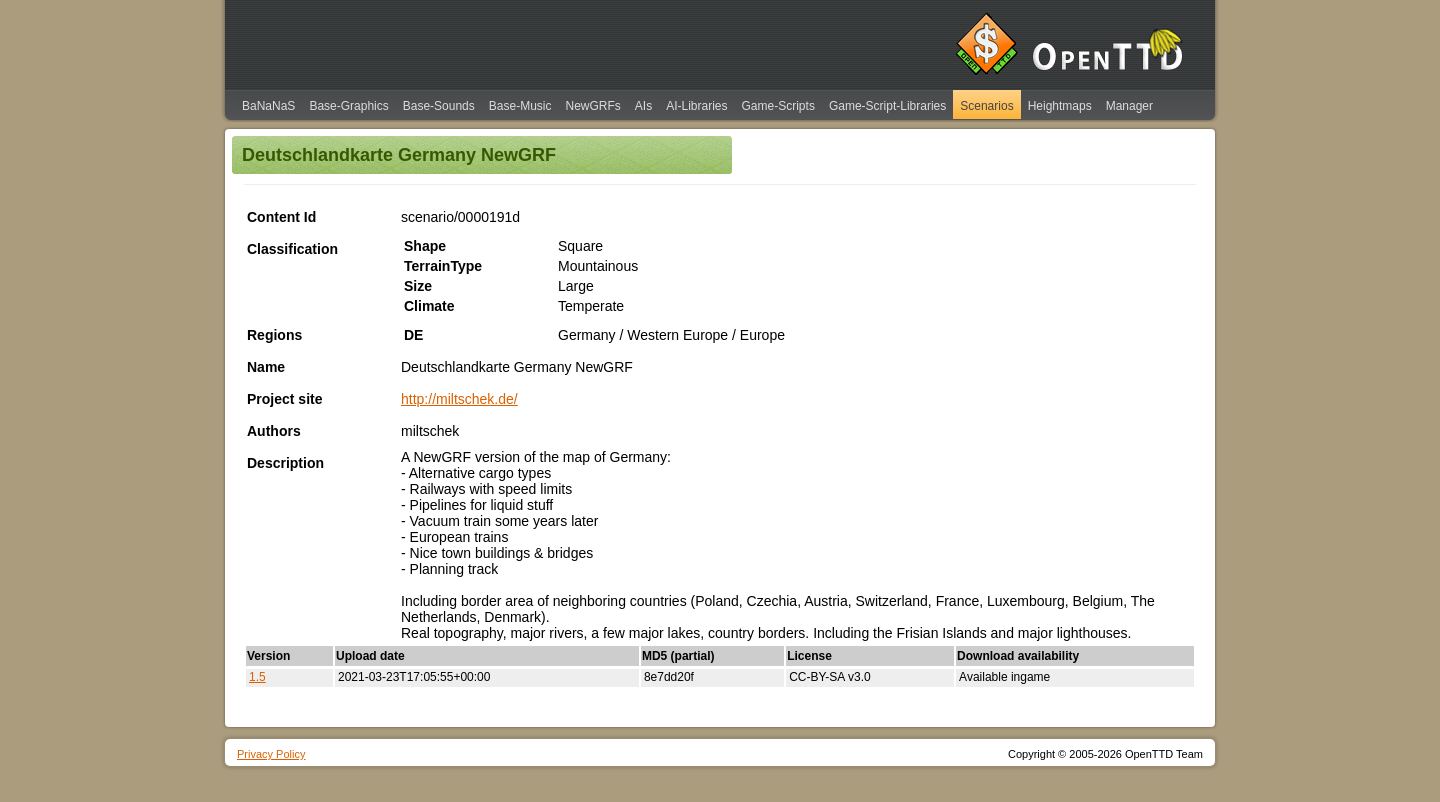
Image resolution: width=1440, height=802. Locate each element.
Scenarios (986, 106)
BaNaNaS (268, 106)
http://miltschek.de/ (459, 399)
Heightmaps (1060, 106)
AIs (643, 106)
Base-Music (520, 106)
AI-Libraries (696, 106)
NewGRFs (592, 106)
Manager (1129, 106)
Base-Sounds (439, 106)
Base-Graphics (348, 106)
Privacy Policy (271, 754)
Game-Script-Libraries (887, 106)
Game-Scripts (778, 106)
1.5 (257, 677)
